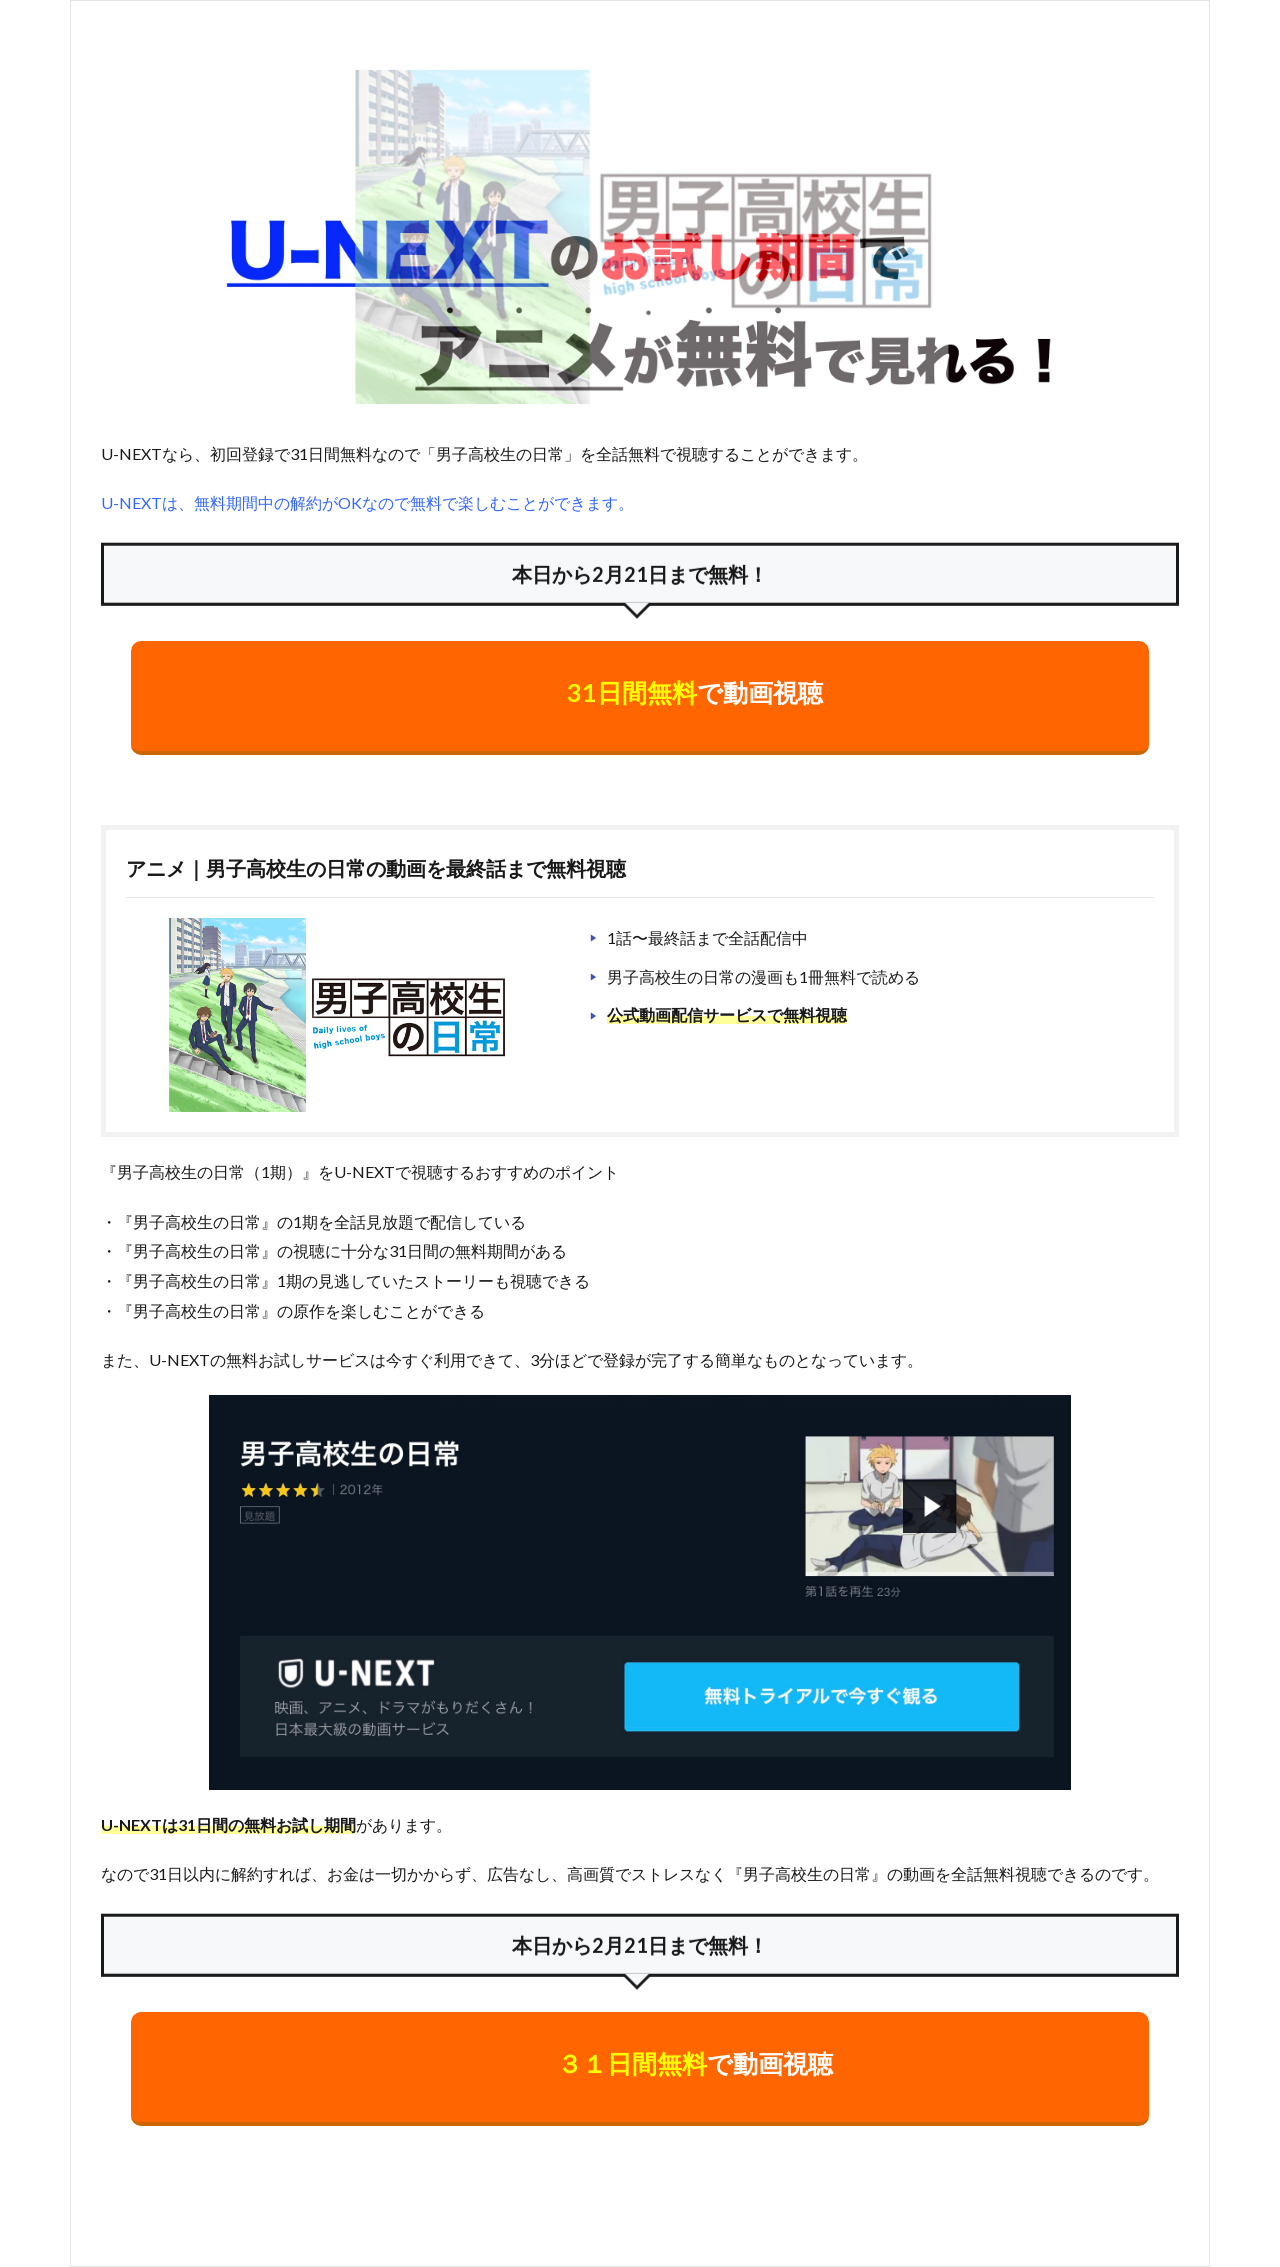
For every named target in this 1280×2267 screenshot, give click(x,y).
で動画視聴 (695, 692)
